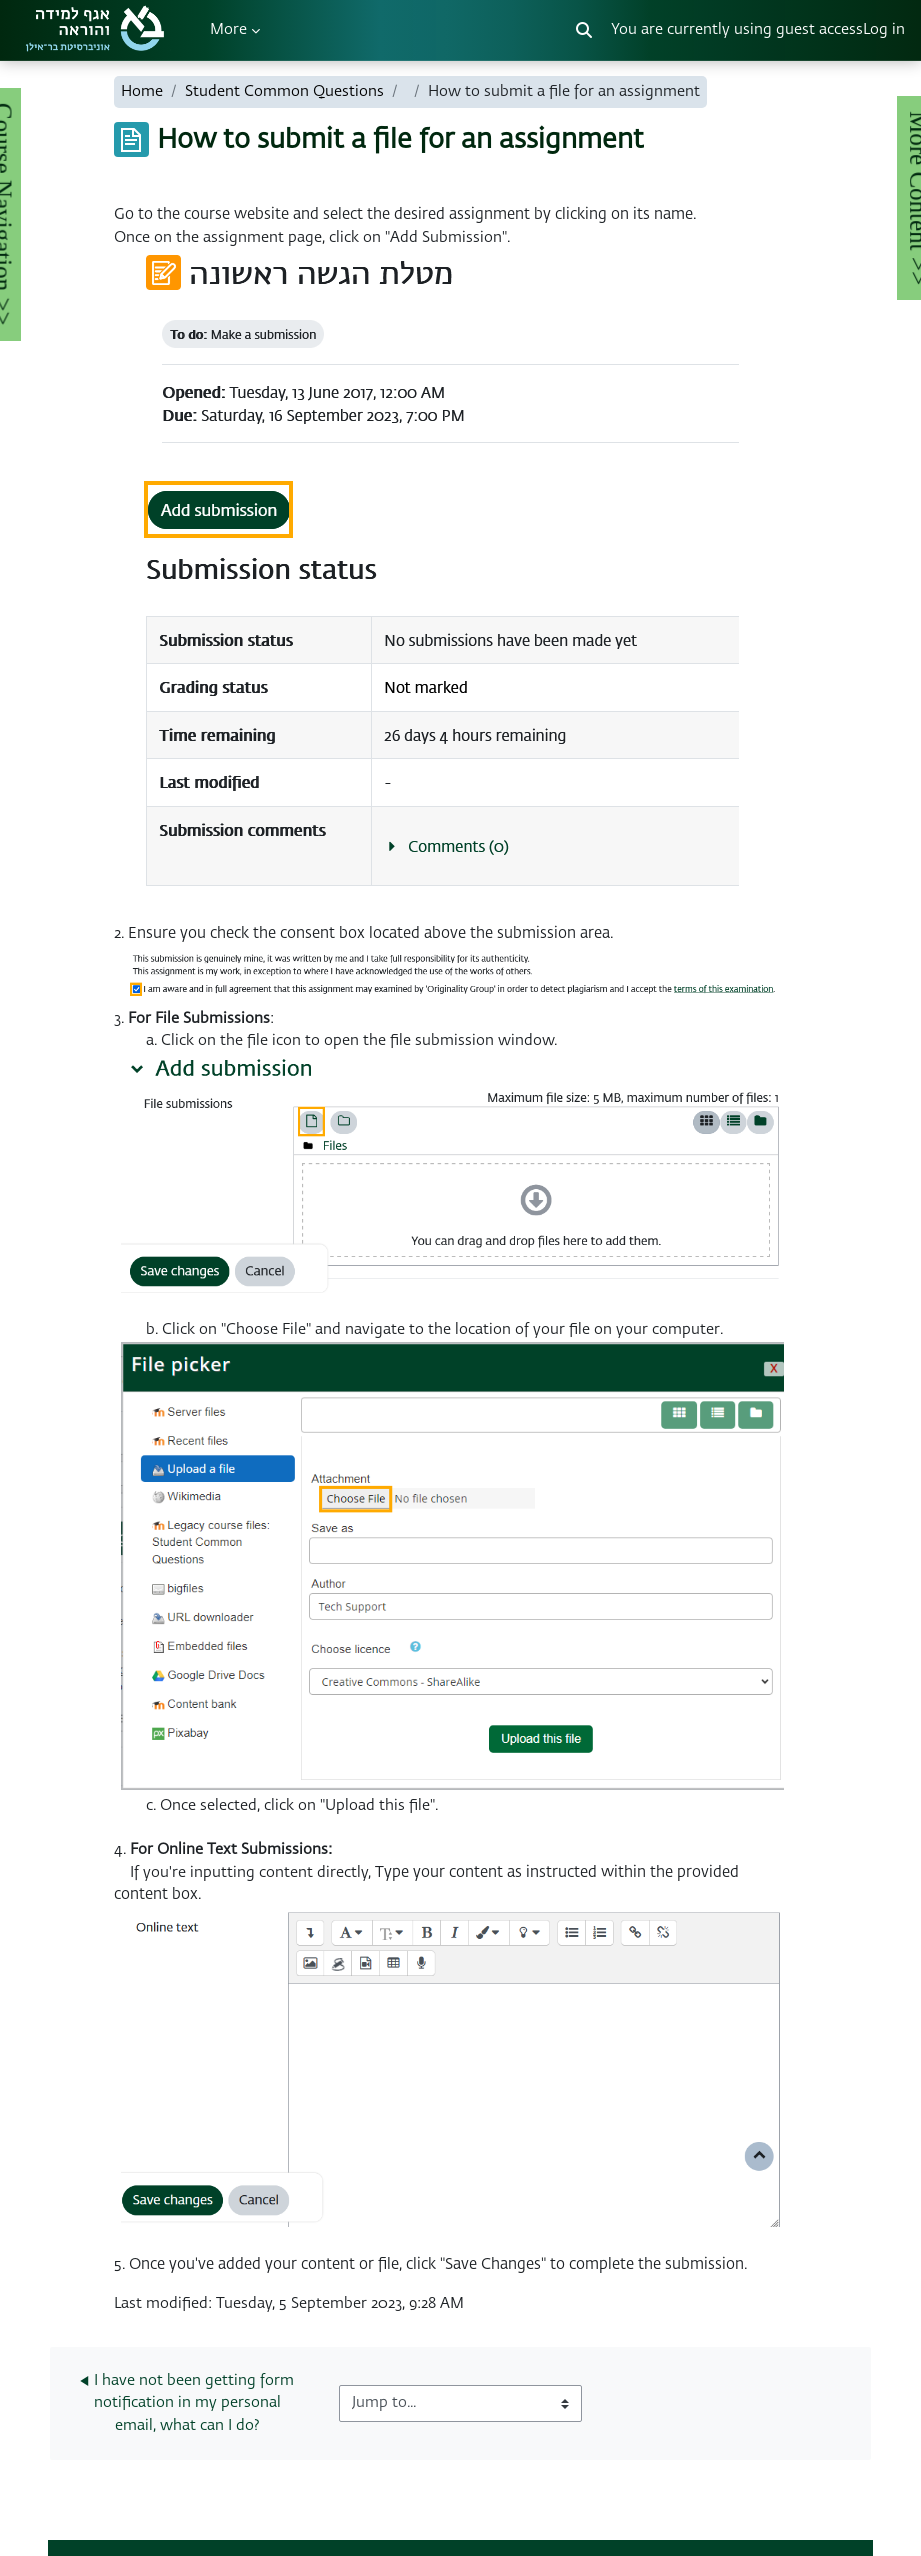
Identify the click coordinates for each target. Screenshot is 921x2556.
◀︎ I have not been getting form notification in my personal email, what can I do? (189, 2403)
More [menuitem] (228, 29)
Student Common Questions (284, 91)
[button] (584, 30)
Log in (884, 29)
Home (142, 91)
